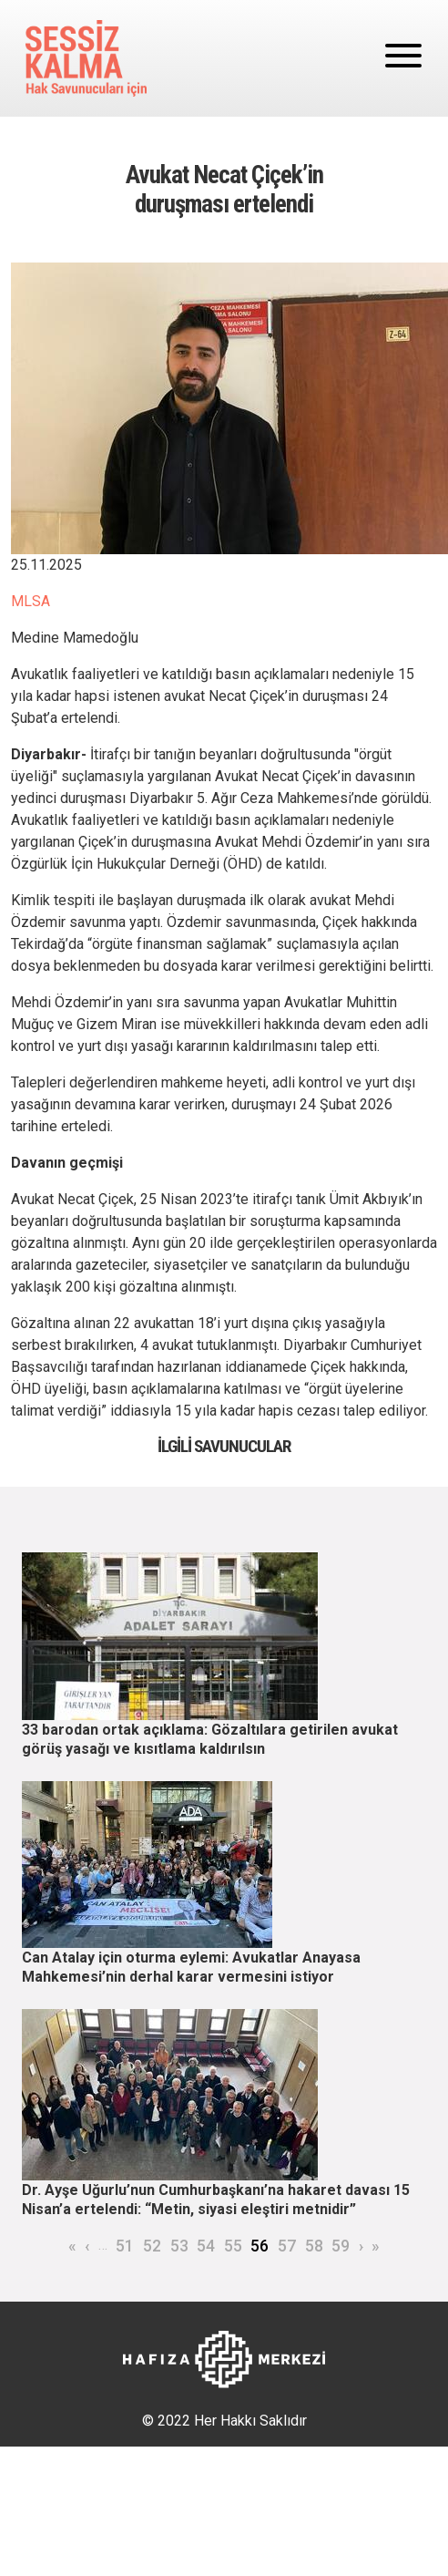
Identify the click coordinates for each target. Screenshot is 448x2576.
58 (314, 2246)
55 (233, 2246)
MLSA (30, 601)
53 (179, 2246)
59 (340, 2246)
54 (206, 2246)
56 (259, 2246)
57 (287, 2246)
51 (125, 2246)
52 (152, 2246)
